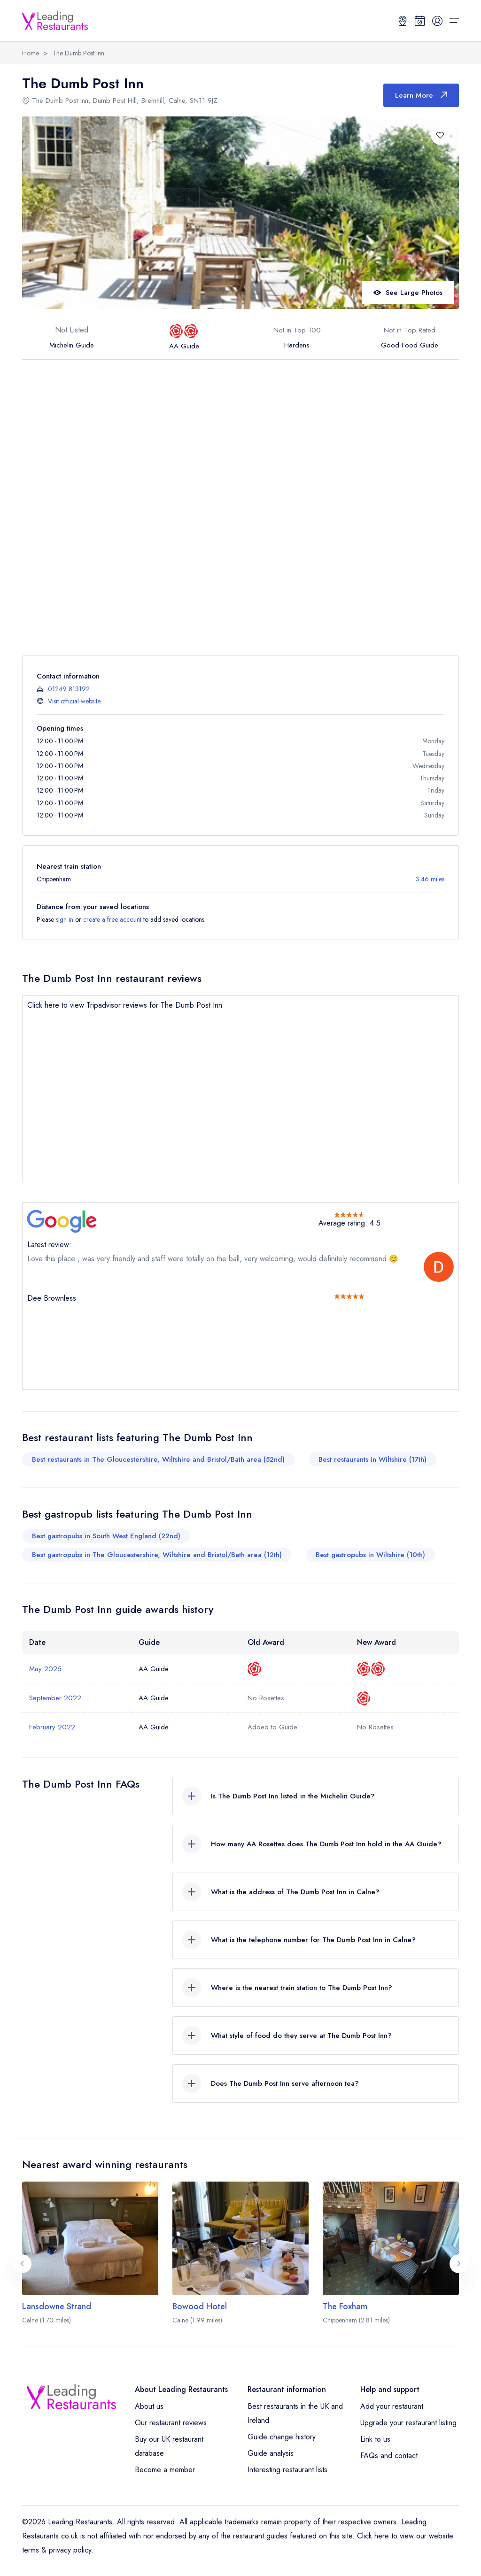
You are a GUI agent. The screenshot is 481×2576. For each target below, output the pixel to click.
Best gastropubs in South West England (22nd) (106, 1536)
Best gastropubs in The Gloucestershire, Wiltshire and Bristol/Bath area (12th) (157, 1555)
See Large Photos (407, 292)
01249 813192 (69, 689)
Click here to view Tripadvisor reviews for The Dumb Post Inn (124, 1005)
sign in (64, 919)
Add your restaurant (391, 2406)
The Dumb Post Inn (78, 53)
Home (30, 53)
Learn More (421, 95)
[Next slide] (459, 2263)
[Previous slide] (22, 2263)
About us (149, 2406)
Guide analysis (271, 2453)
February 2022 (52, 1727)
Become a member (165, 2469)
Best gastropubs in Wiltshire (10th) (370, 1555)
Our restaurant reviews (171, 2422)
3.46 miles (430, 879)
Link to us (375, 2439)
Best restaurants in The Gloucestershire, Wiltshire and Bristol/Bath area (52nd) (158, 1459)
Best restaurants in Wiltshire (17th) (372, 1459)
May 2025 (45, 1669)
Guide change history (282, 2436)
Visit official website (74, 701)
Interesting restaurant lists (287, 2469)
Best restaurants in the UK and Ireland (295, 2413)
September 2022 (55, 1698)
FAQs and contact (389, 2455)
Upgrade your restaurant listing (408, 2422)
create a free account (112, 919)
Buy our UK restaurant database (169, 2446)
